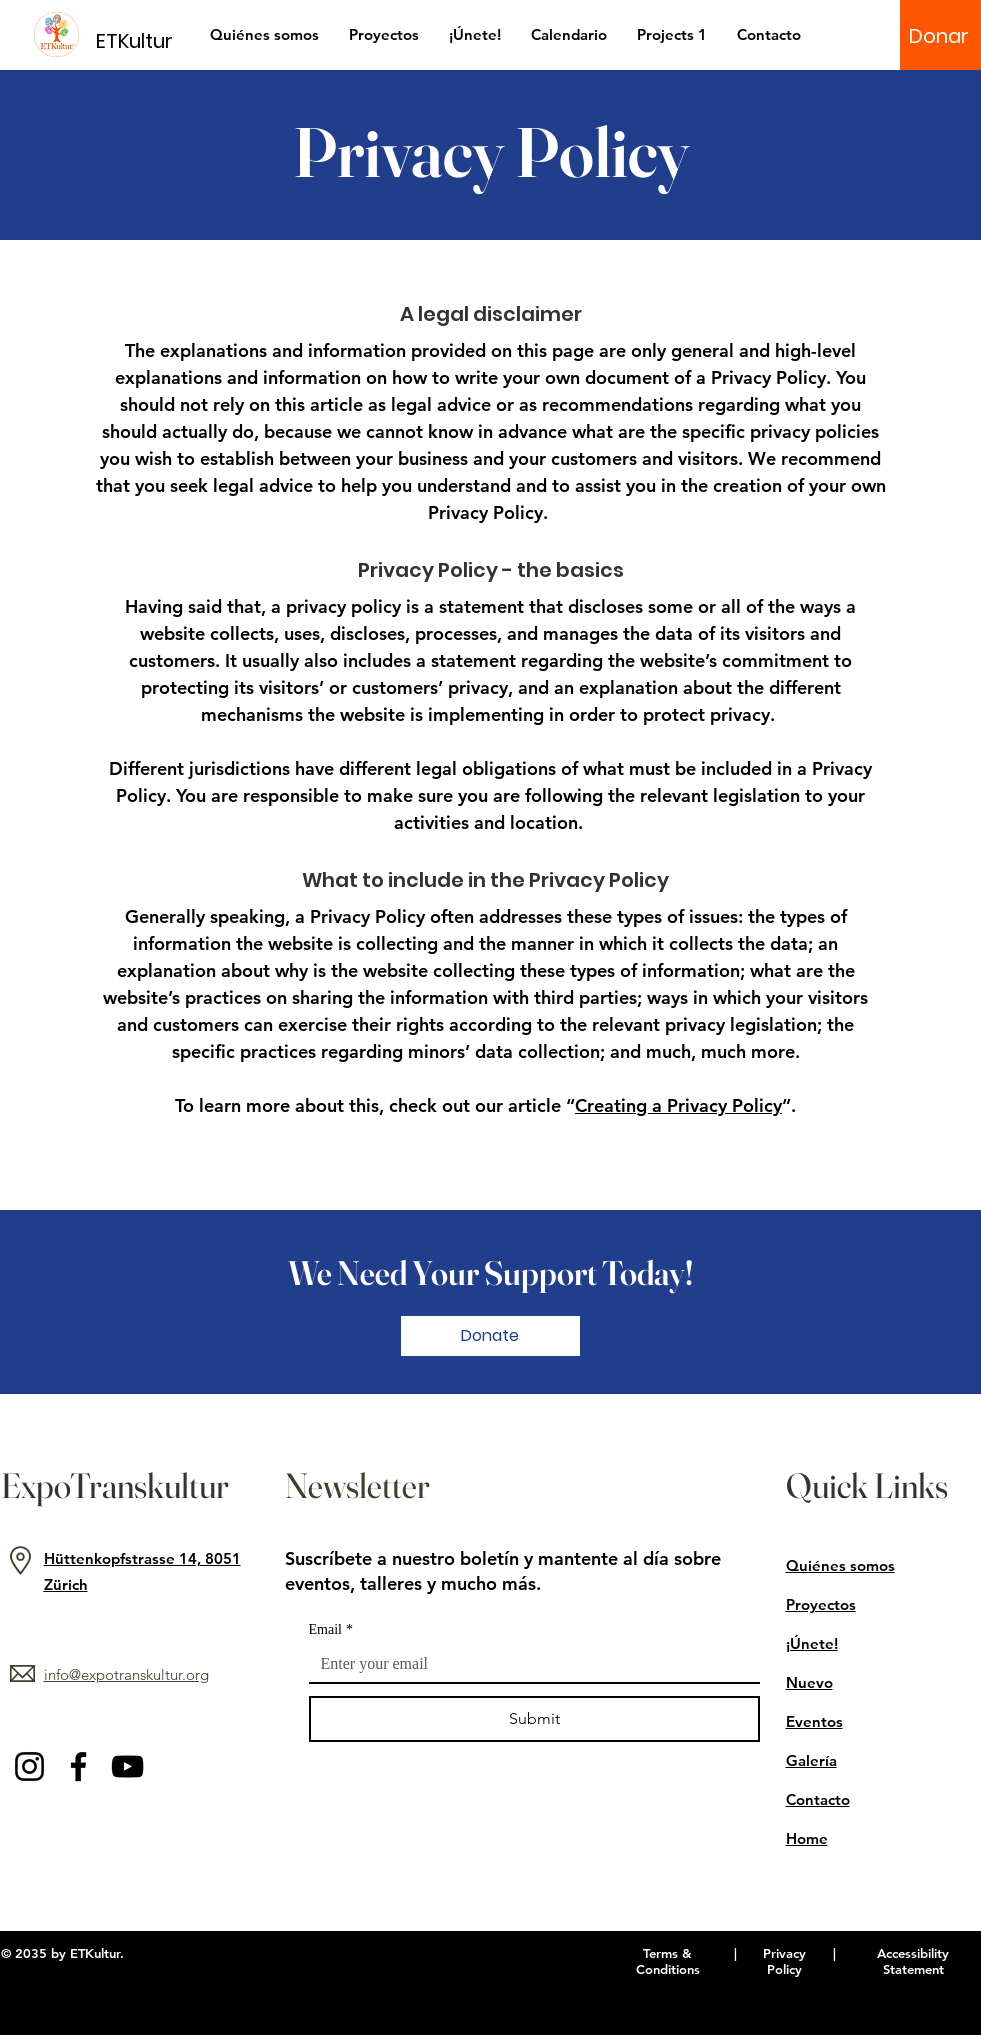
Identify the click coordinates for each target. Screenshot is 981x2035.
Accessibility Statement (913, 1961)
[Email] (528, 1664)
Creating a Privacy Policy (678, 1105)
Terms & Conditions (668, 1961)
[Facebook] (78, 1766)
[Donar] (939, 36)
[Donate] (490, 1336)
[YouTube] (127, 1766)
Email (331, 1629)
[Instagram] (29, 1766)
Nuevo (809, 1682)
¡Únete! (812, 1643)
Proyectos (821, 1604)
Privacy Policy (784, 1961)
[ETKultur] (146, 40)
